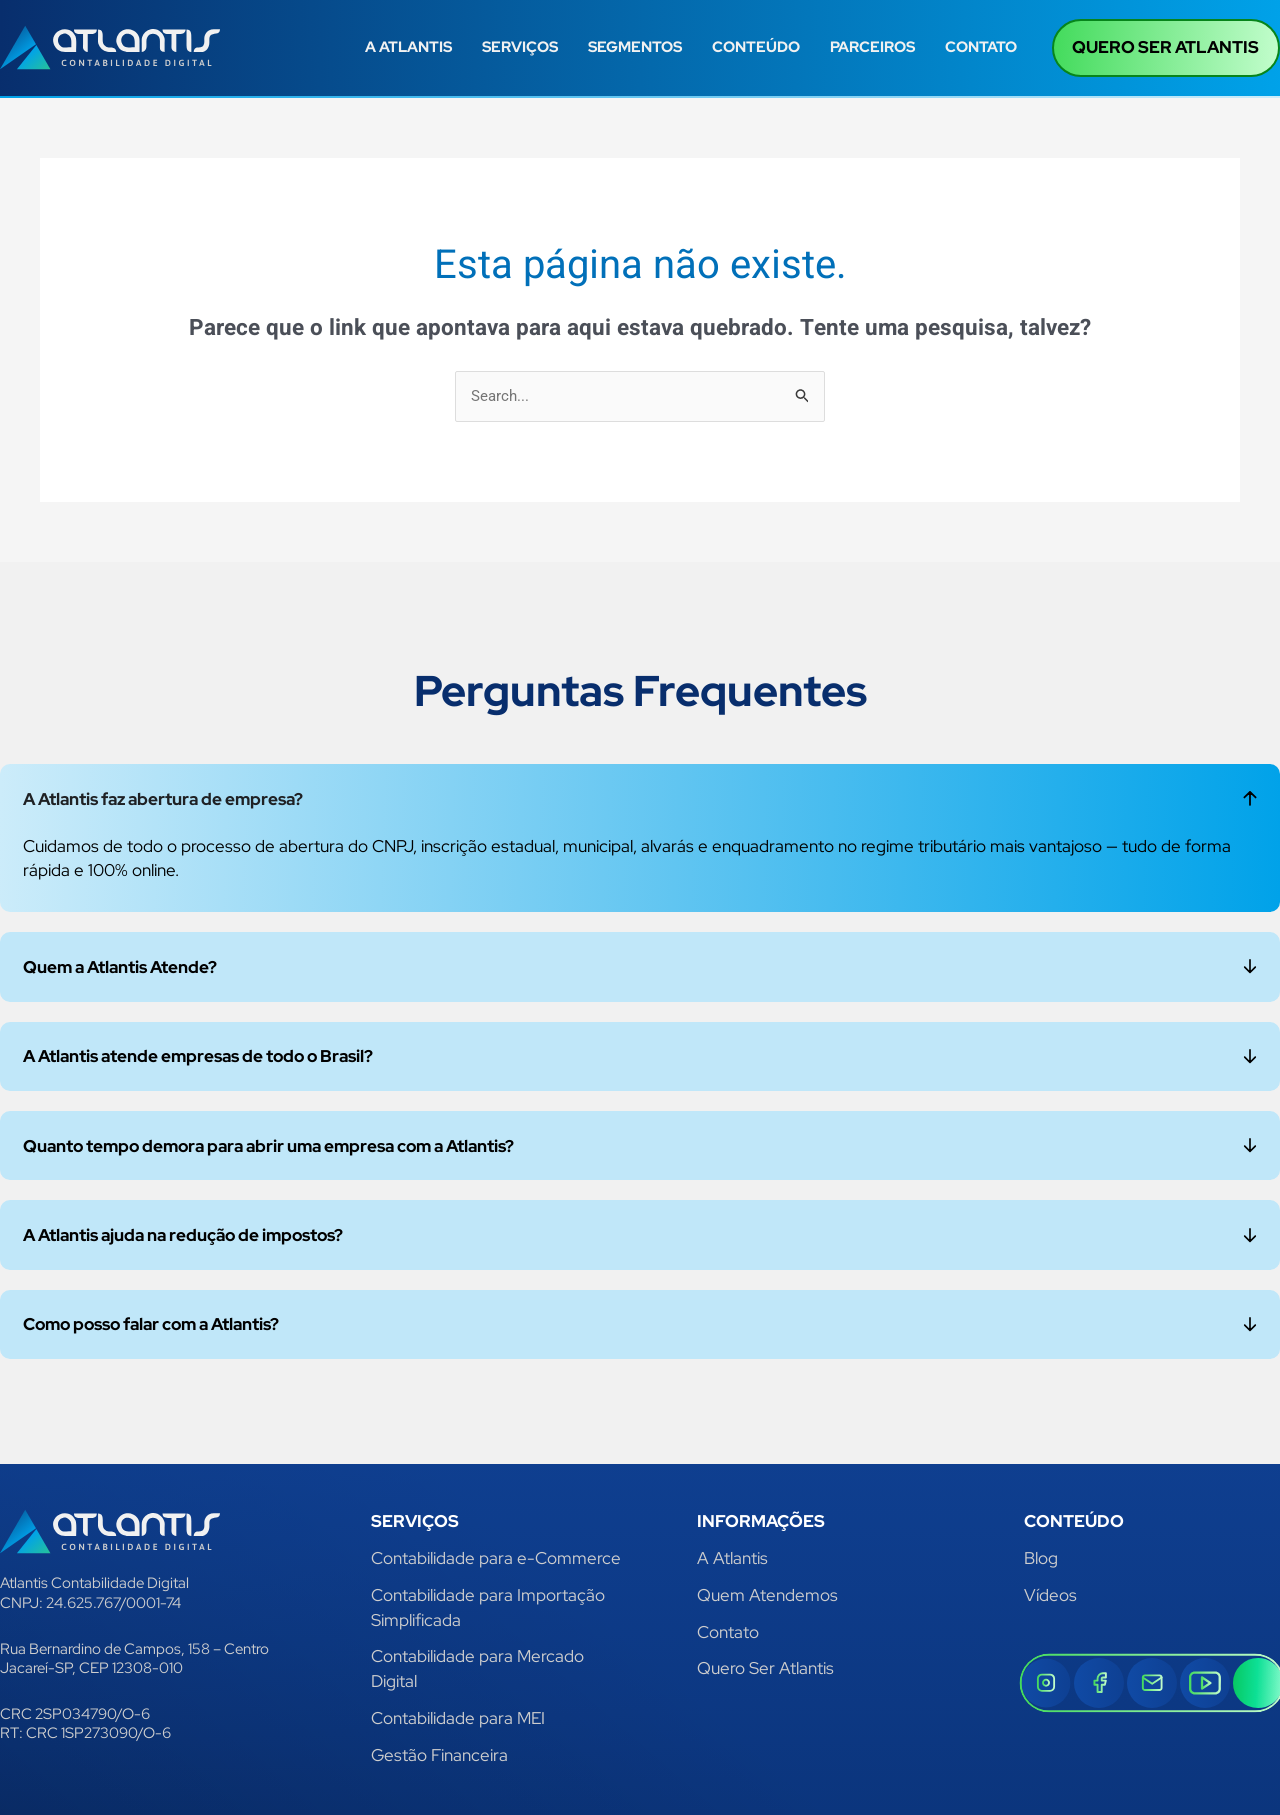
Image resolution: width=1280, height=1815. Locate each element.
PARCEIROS (872, 47)
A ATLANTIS (408, 47)
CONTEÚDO (756, 47)
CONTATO (981, 47)
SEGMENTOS (635, 47)
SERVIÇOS (520, 47)
